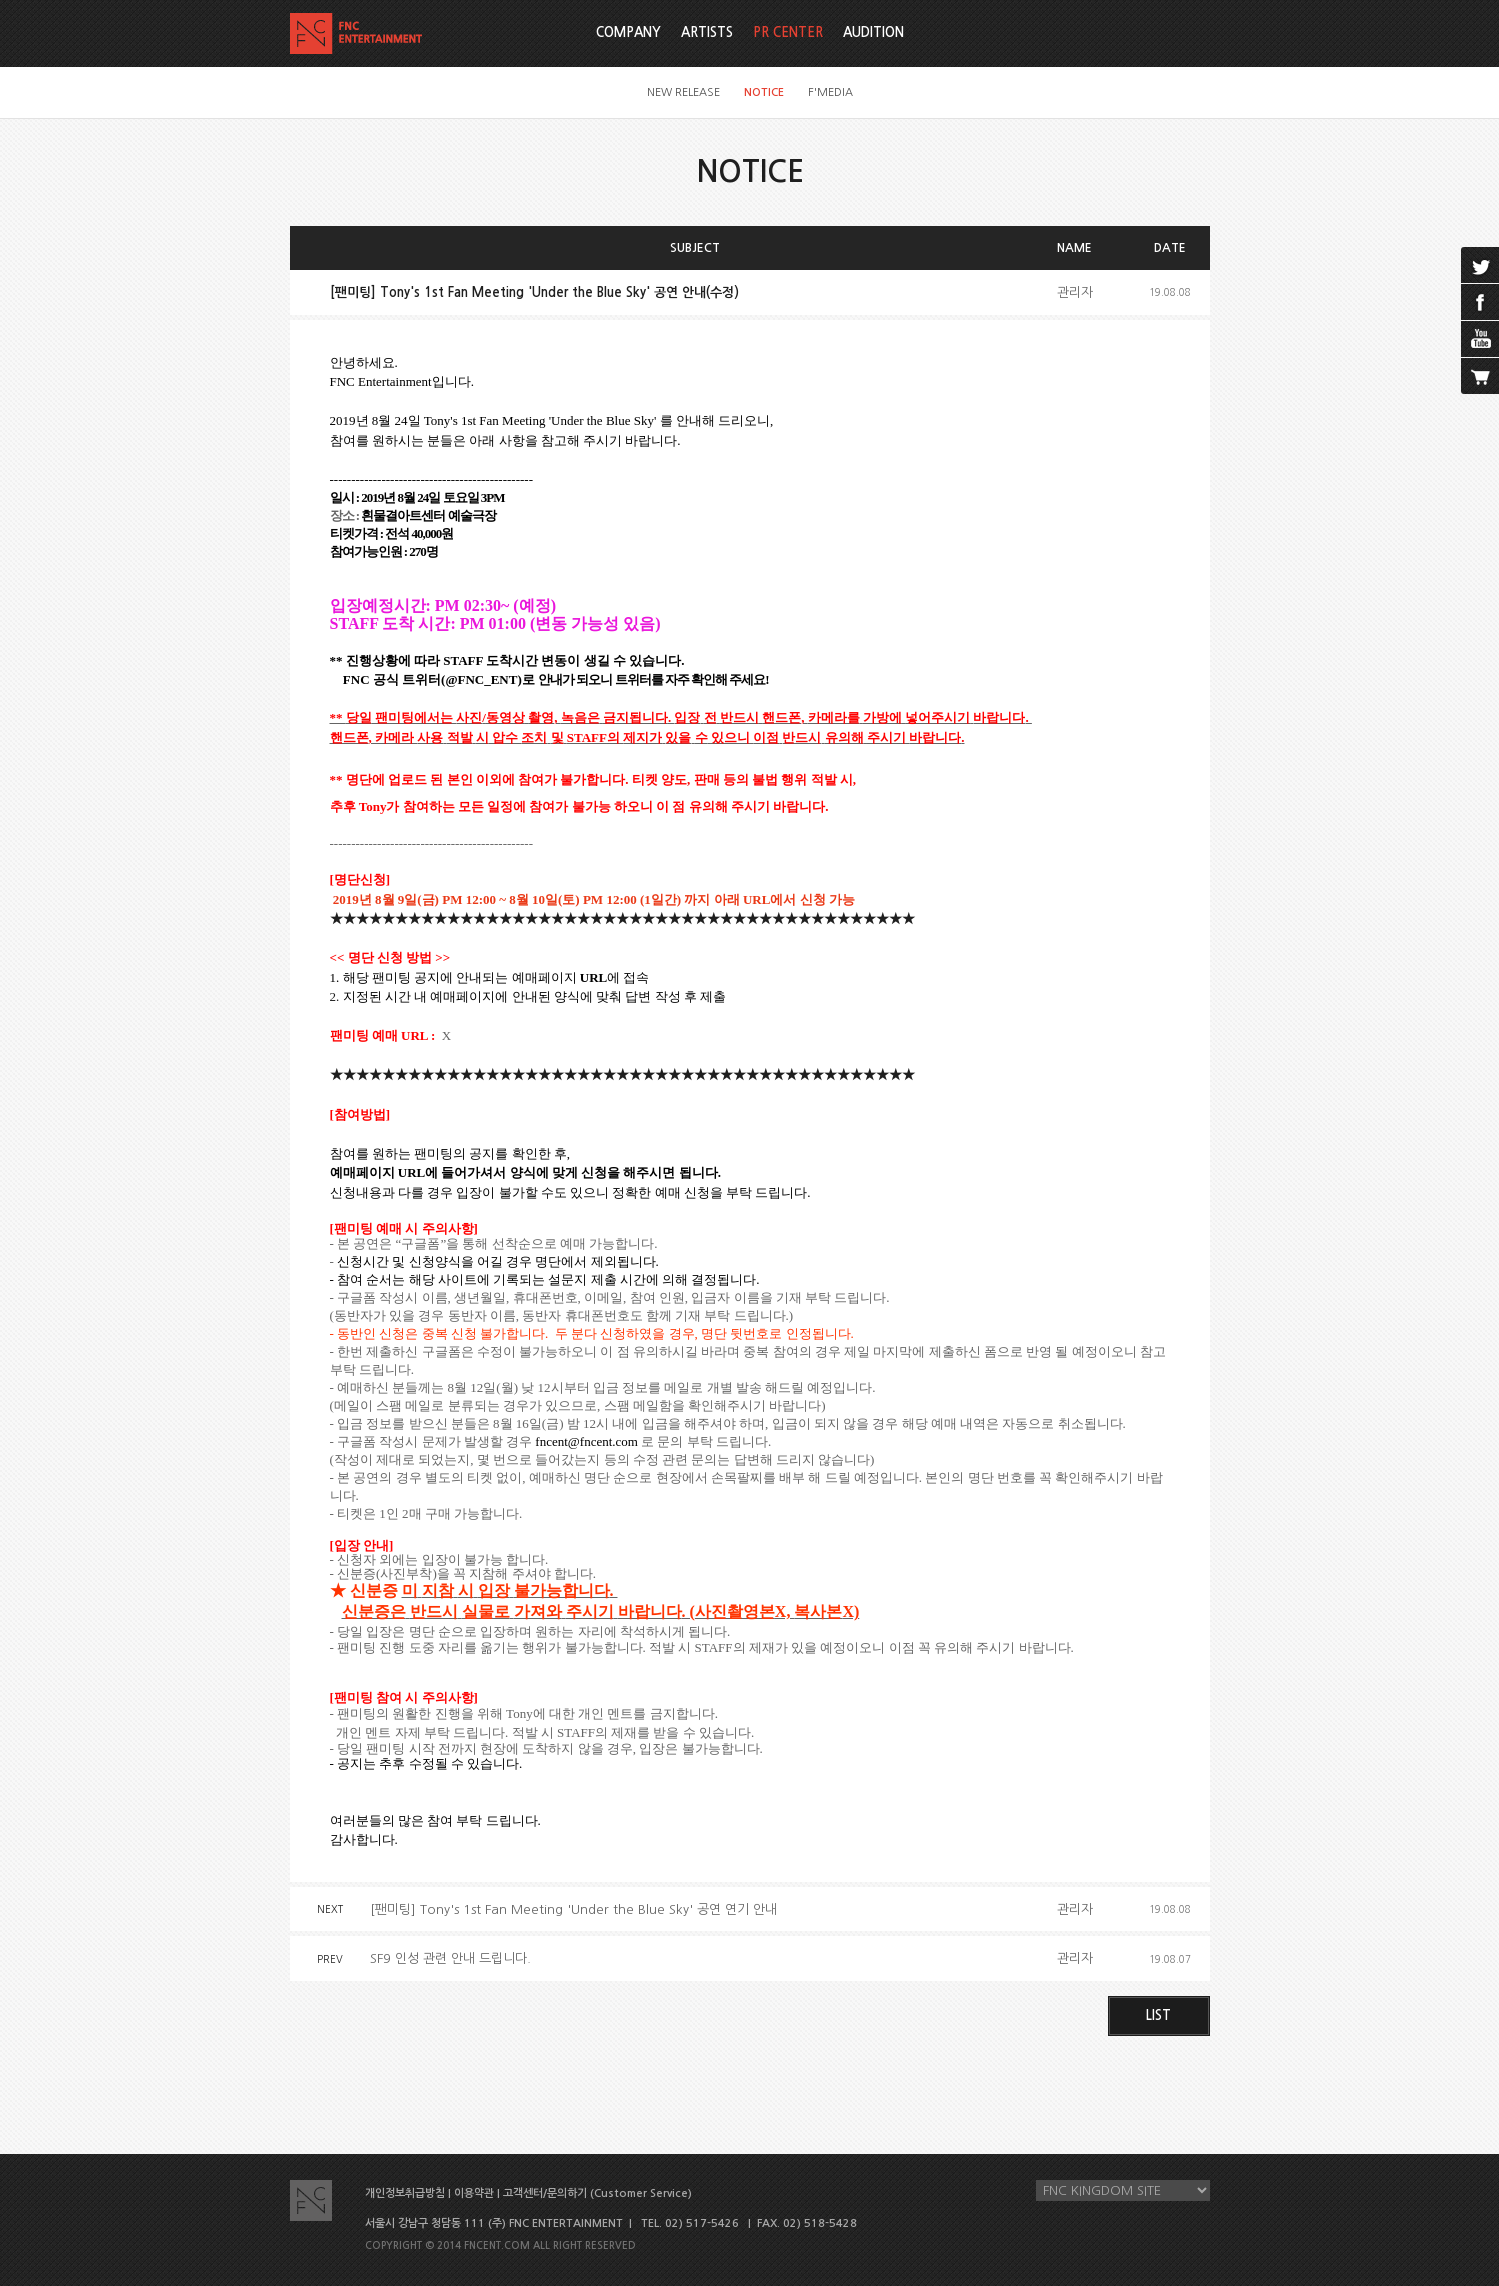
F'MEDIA (830, 92)
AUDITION (873, 32)
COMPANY (628, 32)
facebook (1480, 302)
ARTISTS (707, 32)
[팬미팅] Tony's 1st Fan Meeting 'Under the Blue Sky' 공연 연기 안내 (573, 1909)
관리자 (1075, 292)
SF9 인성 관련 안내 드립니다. (450, 1958)
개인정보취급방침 (405, 2193)
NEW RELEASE (683, 92)
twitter (1480, 265)
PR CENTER (788, 32)
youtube (1480, 339)
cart (1480, 376)
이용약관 (474, 2193)
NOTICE (764, 92)
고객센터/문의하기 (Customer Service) (597, 2193)
